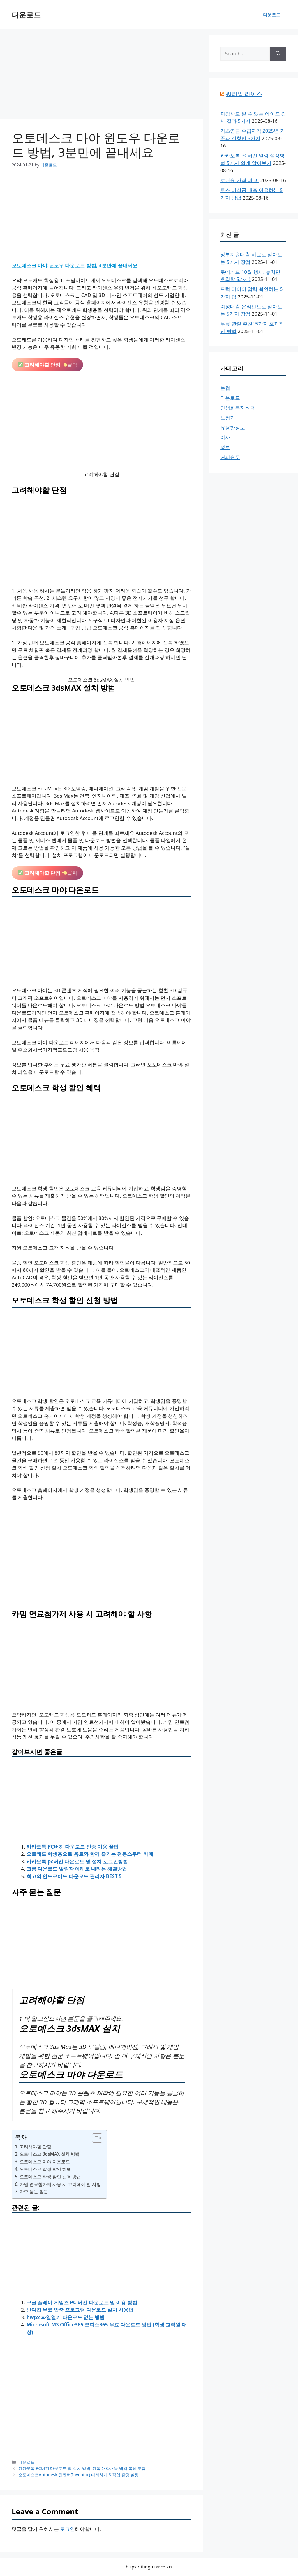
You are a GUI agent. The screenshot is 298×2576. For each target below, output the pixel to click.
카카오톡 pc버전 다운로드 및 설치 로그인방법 (77, 1861)
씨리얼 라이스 (244, 94)
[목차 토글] (94, 2138)
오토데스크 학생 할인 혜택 (45, 2169)
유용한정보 (232, 427)
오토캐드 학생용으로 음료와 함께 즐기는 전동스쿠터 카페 (90, 1854)
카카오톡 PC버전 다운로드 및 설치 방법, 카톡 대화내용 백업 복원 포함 (82, 2468)
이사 (225, 437)
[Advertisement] (101, 75)
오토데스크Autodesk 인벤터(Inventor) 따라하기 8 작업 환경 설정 (78, 2474)
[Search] (278, 54)
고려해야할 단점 (35, 2146)
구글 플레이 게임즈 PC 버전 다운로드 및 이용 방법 (82, 2302)
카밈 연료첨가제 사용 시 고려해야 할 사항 (60, 2184)
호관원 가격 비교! (239, 180)
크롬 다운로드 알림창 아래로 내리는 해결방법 (77, 1868)
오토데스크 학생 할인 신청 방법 (50, 2177)
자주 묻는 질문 (34, 2191)
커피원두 (230, 457)
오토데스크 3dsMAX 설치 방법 (50, 2154)
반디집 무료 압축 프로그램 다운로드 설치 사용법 (80, 2309)
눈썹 (225, 388)
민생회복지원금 (237, 407)
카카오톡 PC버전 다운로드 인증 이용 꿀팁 (73, 1846)
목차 (21, 2137)
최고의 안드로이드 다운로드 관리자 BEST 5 (74, 1876)
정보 (225, 447)
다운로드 (26, 14)
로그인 (67, 2529)
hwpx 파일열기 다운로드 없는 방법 (66, 2317)
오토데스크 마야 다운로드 (45, 2161)
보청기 (227, 417)
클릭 (47, 364)
